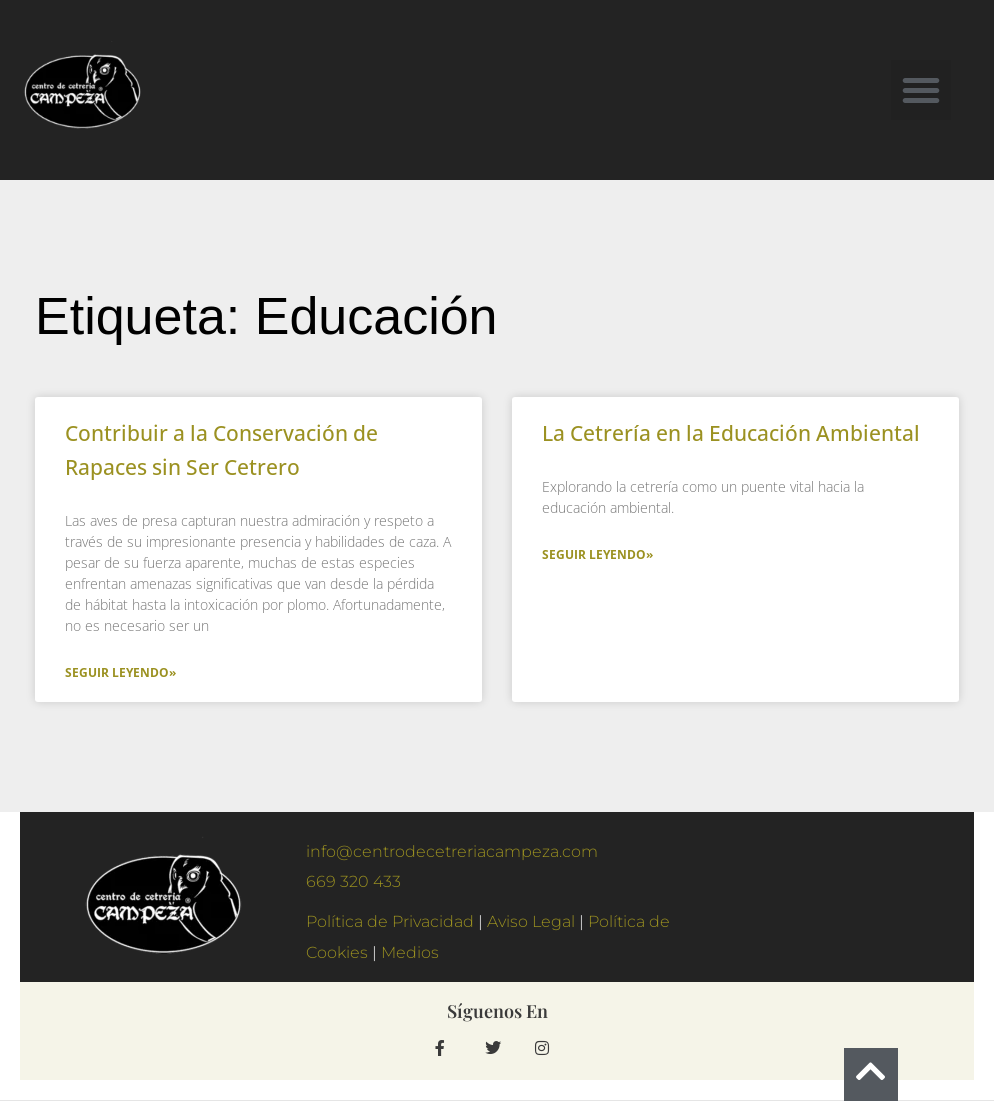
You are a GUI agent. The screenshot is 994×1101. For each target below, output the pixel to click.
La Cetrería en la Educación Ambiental (731, 433)
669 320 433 (353, 881)
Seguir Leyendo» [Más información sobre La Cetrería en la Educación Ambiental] (597, 554)
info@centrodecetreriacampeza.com (452, 851)
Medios (412, 952)
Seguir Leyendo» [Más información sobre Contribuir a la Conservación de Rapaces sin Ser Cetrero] (120, 672)
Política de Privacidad (390, 921)
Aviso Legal (531, 921)
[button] (921, 90)
